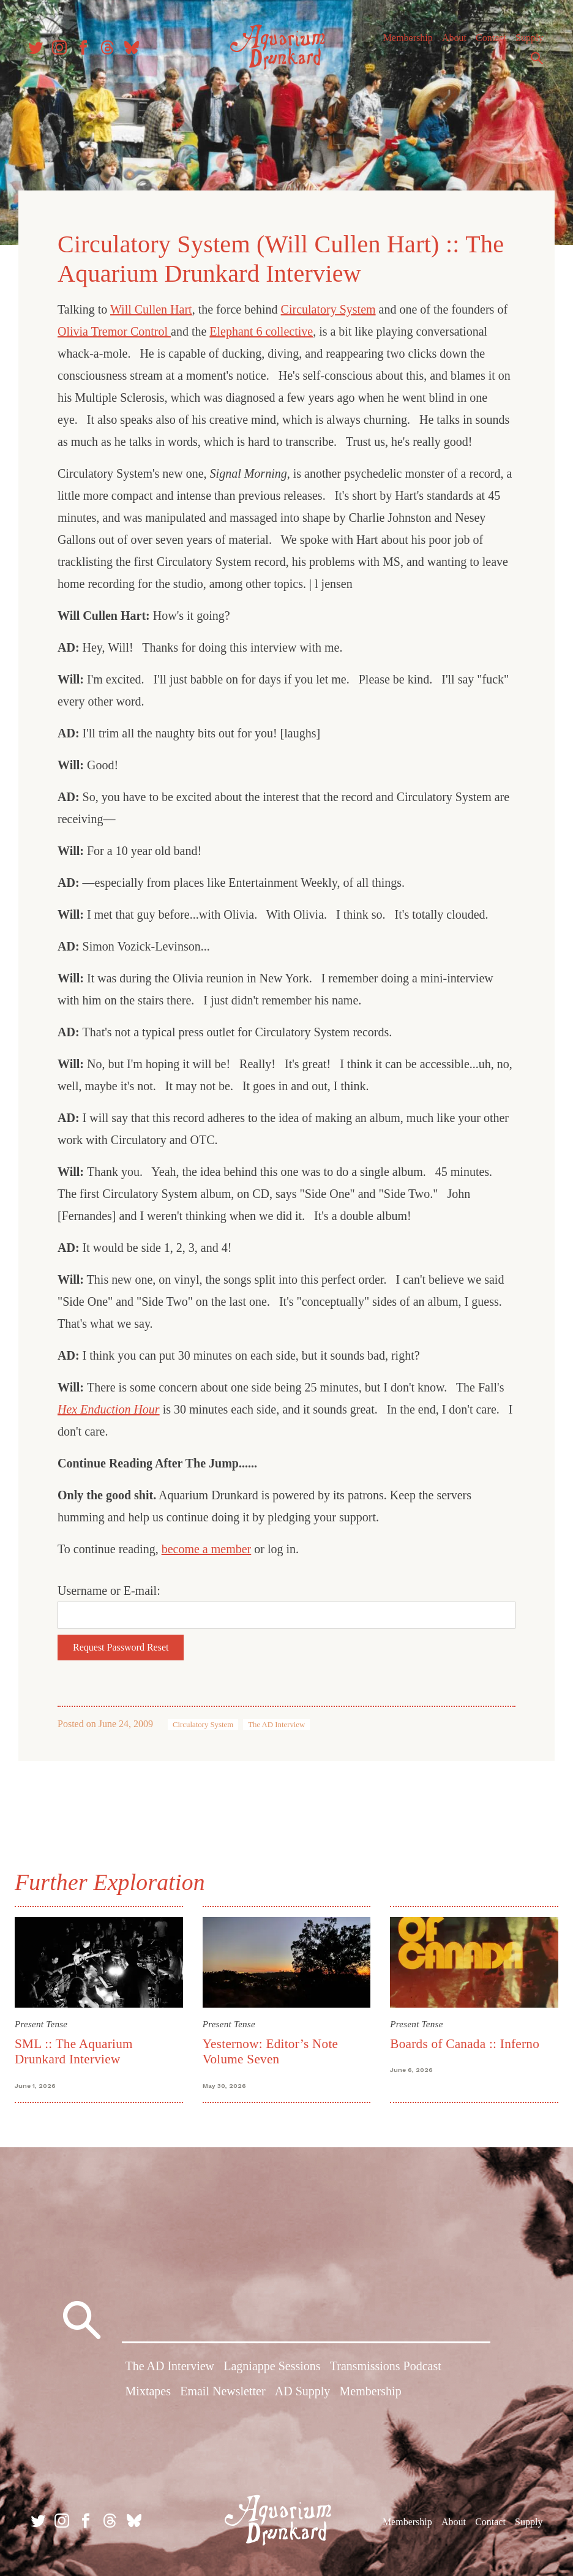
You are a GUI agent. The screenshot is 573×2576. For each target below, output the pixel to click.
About (451, 42)
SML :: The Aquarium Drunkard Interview (79, 2047)
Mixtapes (148, 2393)
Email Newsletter (222, 2393)
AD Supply (303, 2393)
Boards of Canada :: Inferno (463, 2039)
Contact (488, 42)
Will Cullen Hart (152, 305)
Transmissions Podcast (385, 2368)
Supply (526, 42)
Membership (405, 42)
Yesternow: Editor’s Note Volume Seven (272, 2047)
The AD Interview (277, 1721)
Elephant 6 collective (262, 327)
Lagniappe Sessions (271, 2368)
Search (534, 63)
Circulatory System (329, 305)
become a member (208, 1545)
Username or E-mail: (110, 1587)
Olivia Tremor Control (115, 327)
